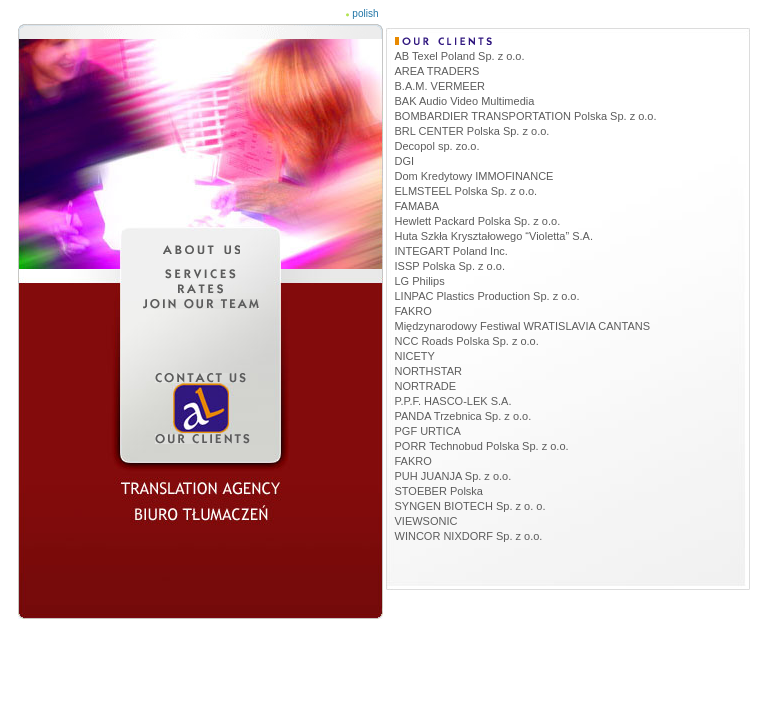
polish (365, 13)
